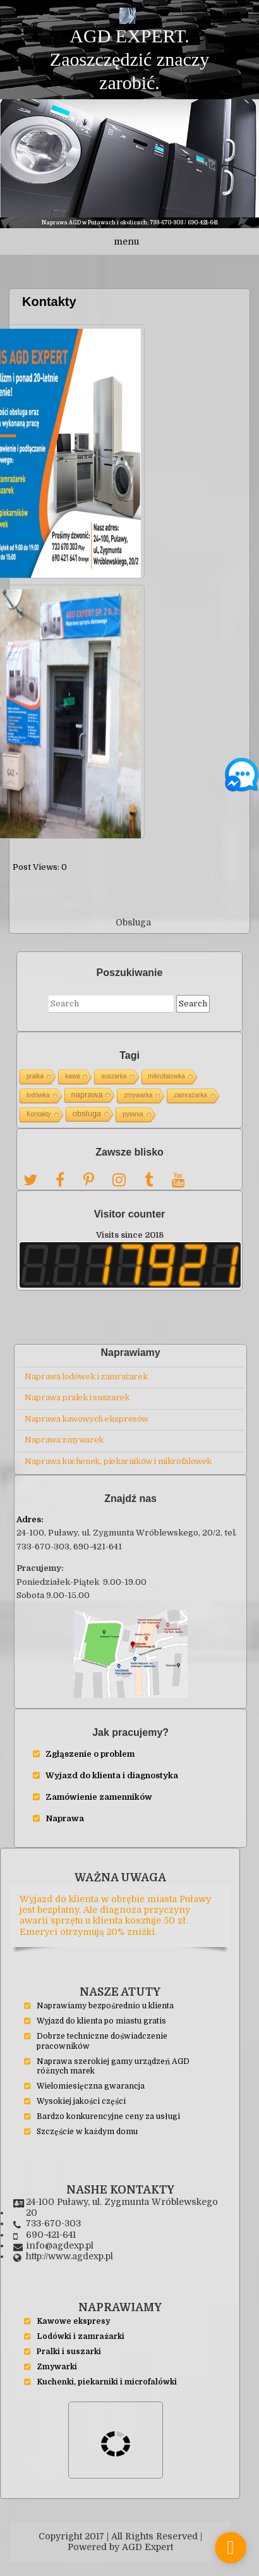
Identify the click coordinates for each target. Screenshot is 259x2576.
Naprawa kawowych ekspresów (86, 1409)
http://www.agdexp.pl (69, 2247)
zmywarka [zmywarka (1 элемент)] (138, 1085)
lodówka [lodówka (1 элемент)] (38, 1085)
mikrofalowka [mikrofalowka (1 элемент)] (166, 1066)
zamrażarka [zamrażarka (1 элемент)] (190, 1085)
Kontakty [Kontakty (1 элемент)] (39, 1104)
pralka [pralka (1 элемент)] (35, 1066)
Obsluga (133, 913)
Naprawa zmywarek (64, 1430)
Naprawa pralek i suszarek (77, 1388)
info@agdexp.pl (59, 2236)
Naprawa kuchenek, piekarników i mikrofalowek (118, 1451)
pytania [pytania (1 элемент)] (133, 1104)
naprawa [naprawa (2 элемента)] (87, 1085)
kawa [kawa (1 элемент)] (72, 1066)
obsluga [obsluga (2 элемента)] (87, 1104)
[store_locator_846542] (230, 2547)
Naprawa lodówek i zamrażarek (86, 1367)
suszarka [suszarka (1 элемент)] (113, 1066)
